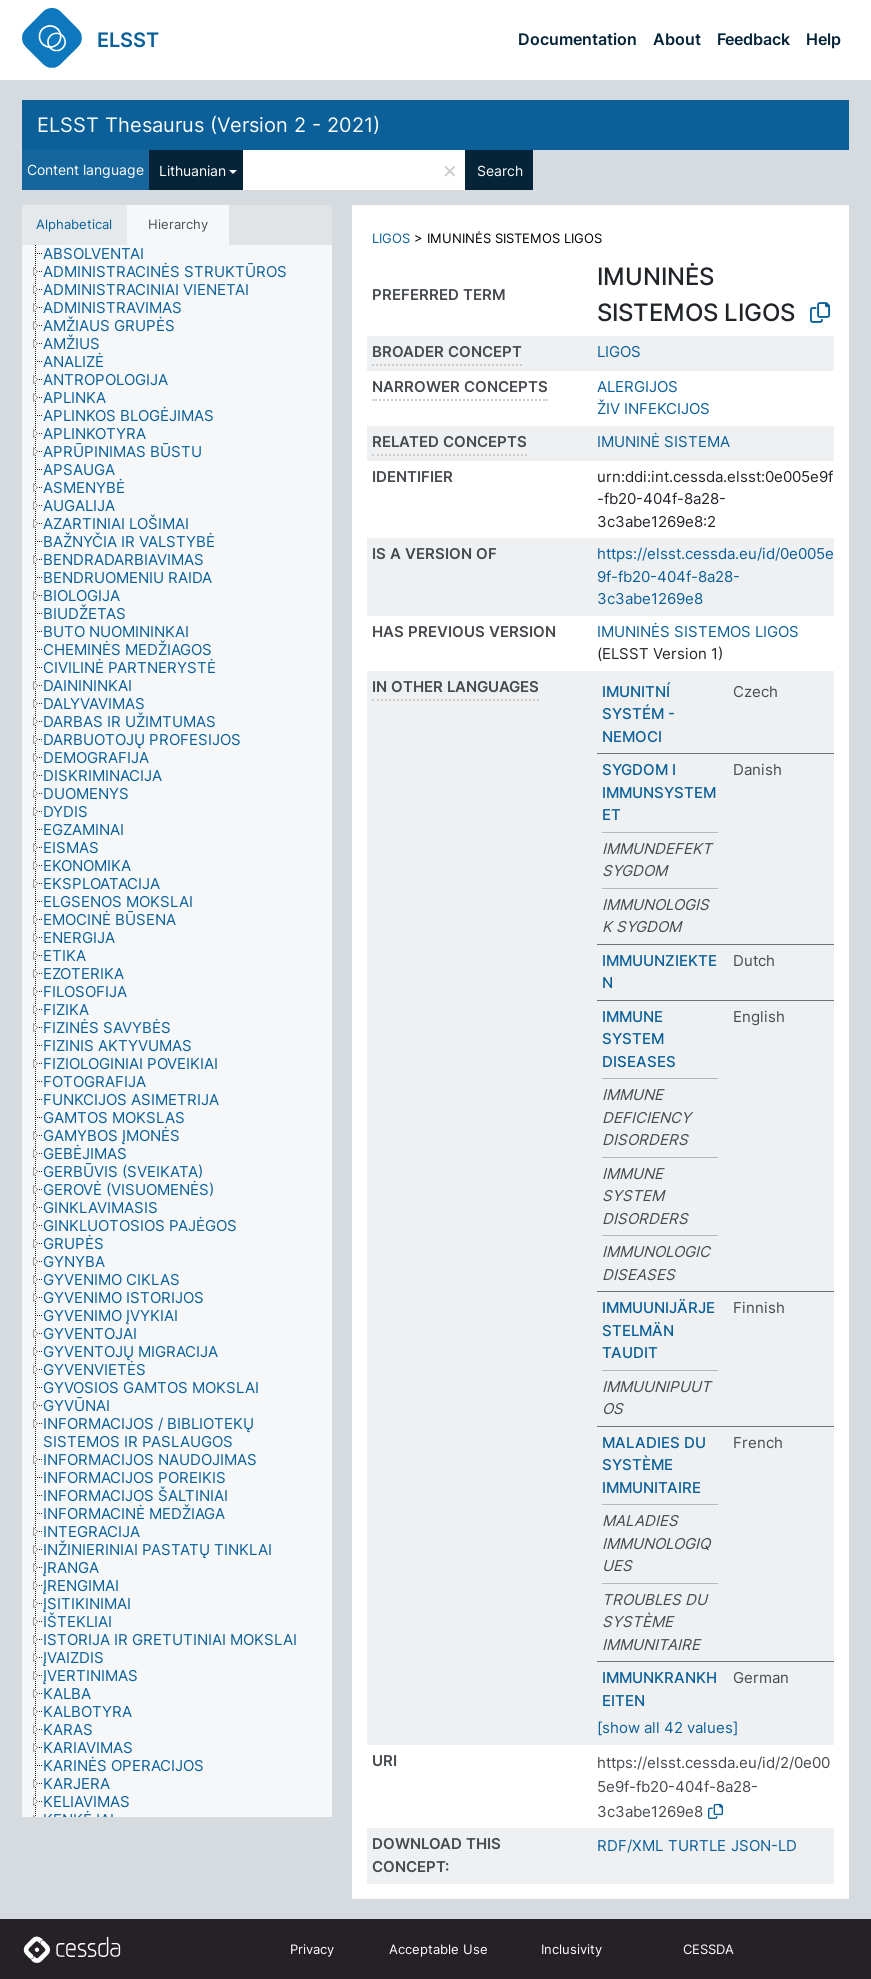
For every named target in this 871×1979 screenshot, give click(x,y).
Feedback (753, 39)
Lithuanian (192, 170)
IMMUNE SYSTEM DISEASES (639, 1039)
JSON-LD (764, 1845)
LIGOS (391, 238)
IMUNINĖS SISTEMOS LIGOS (698, 631)
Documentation (577, 39)
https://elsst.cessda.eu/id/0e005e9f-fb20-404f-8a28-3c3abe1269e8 (715, 576)
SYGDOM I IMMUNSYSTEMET (659, 792)
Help (823, 39)
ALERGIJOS (637, 386)
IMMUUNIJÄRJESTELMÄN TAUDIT (658, 1330)
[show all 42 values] (667, 1727)
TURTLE (697, 1845)
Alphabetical (74, 224)
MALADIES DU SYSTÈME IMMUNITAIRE (654, 1465)
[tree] (177, 1031)
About (677, 39)
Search (500, 170)
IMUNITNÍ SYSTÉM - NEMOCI (638, 714)
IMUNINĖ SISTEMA (663, 441)
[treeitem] (102, 254)
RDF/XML (630, 1845)
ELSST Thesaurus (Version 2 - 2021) (208, 125)
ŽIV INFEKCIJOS (653, 408)
